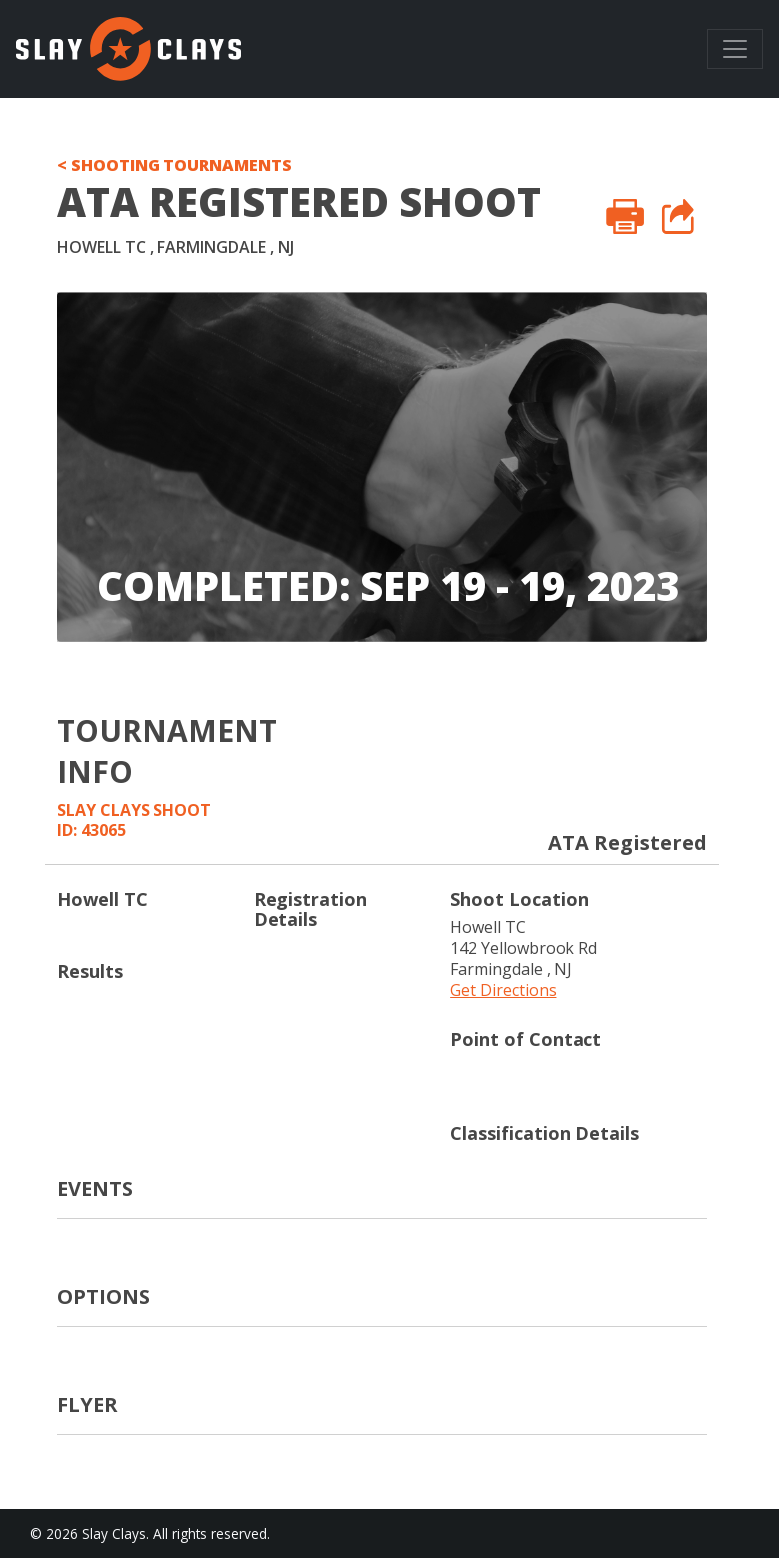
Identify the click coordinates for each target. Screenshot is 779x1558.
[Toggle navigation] (735, 49)
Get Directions (503, 990)
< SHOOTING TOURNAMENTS (174, 165)
